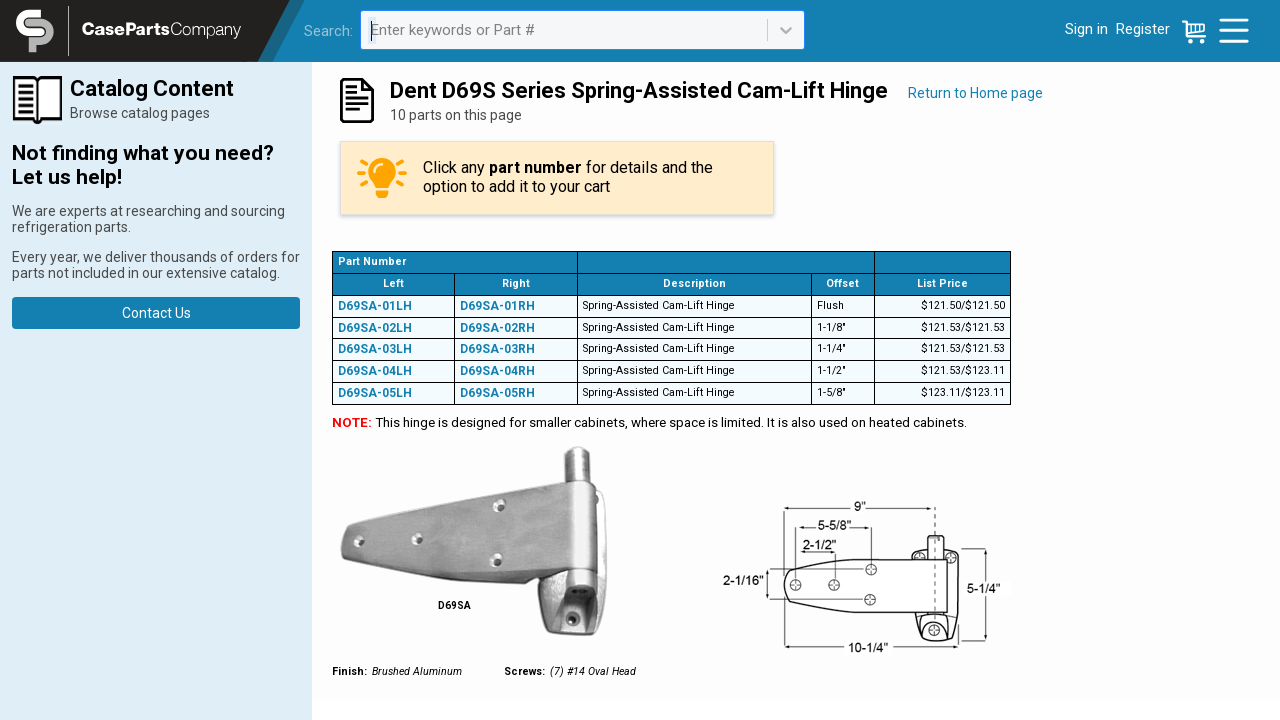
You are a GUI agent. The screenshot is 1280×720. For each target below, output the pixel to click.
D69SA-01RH (497, 306)
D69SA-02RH (497, 328)
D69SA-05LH (375, 393)
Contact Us (156, 313)
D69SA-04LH (375, 371)
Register (1143, 29)
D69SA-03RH (497, 349)
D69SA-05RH (497, 393)
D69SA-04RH (497, 371)
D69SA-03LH (375, 349)
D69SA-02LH (375, 328)
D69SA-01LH (375, 306)
